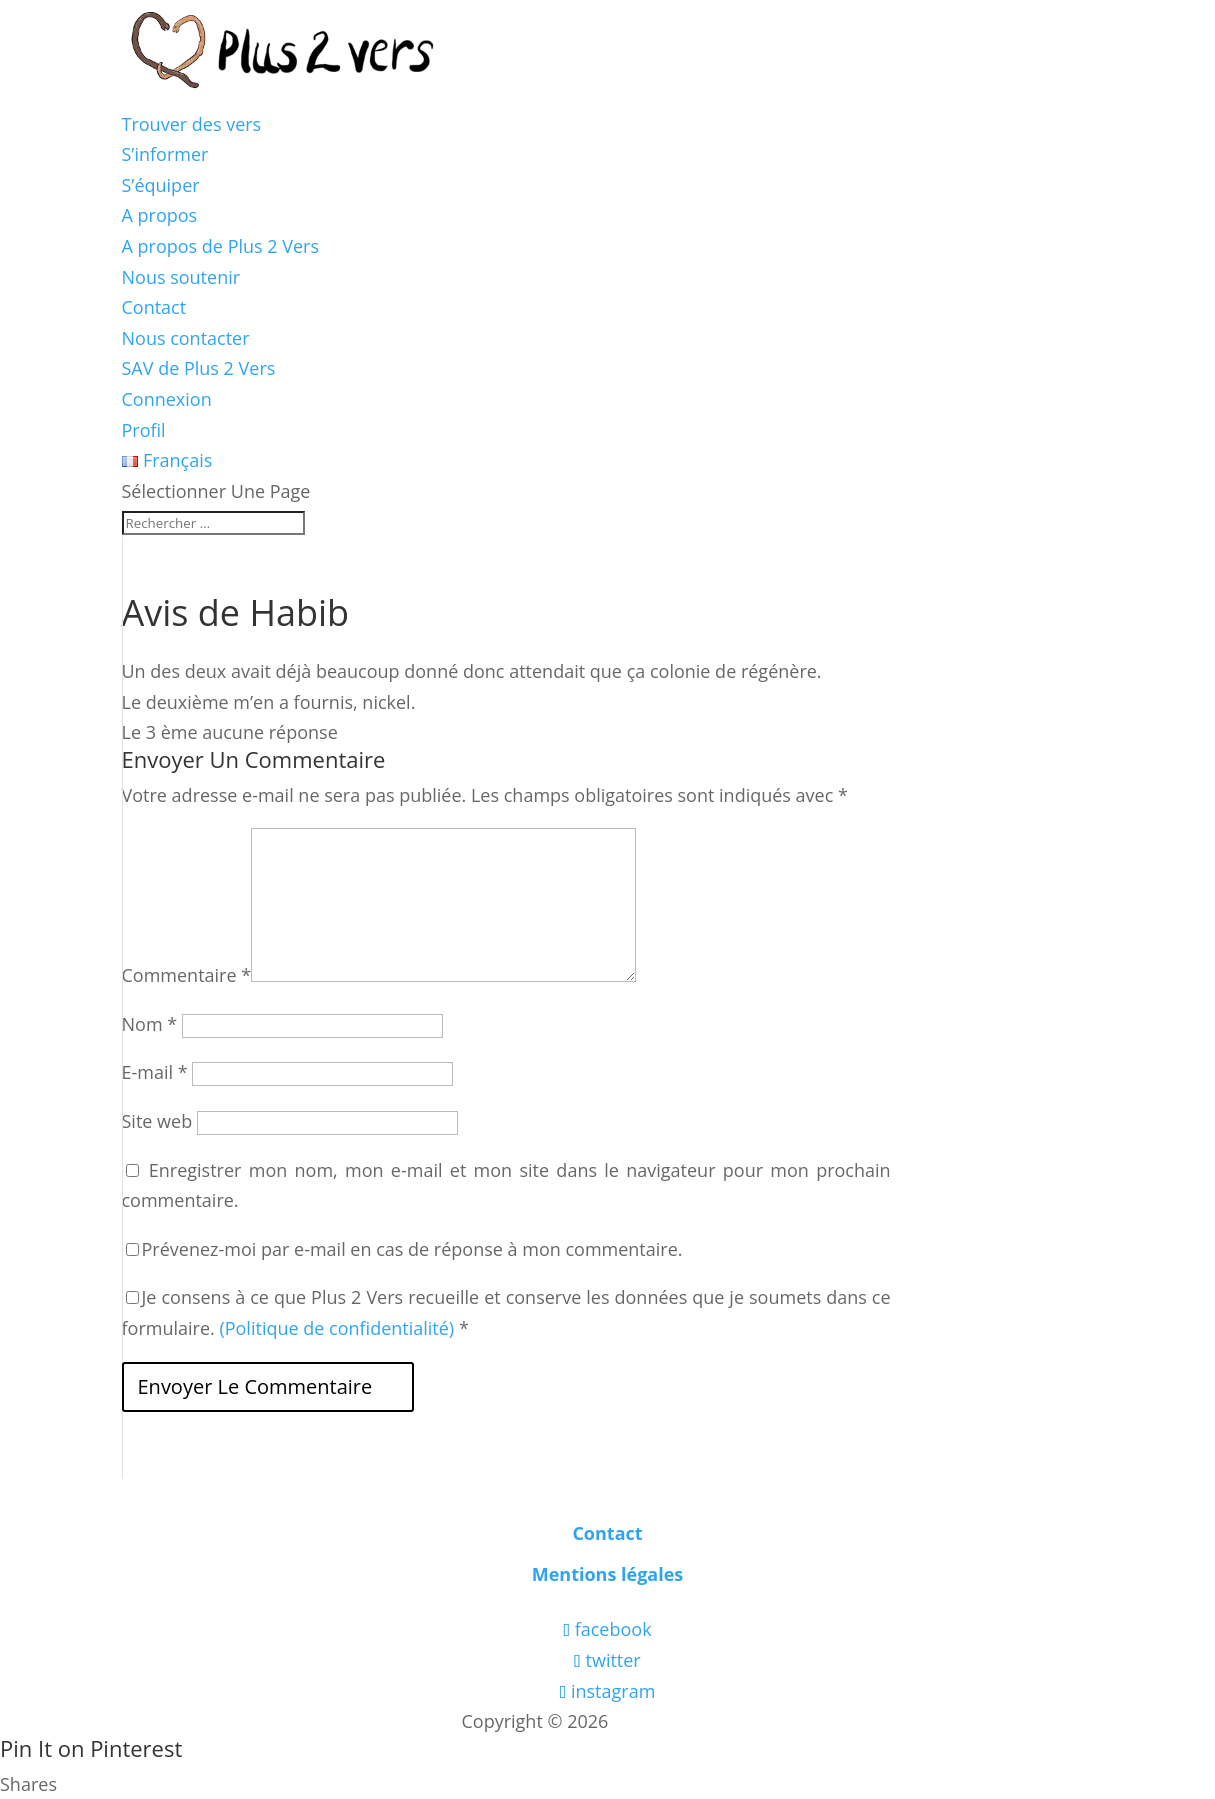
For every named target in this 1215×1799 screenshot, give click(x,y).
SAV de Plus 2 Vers (199, 368)
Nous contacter (186, 338)
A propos (160, 215)
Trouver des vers (192, 124)
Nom (150, 1024)
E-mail (155, 1072)
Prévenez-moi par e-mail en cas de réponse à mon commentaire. (404, 1249)
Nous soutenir (181, 277)
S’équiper (161, 185)
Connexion (167, 399)
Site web (157, 1121)
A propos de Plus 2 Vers (221, 246)
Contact (154, 307)
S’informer (165, 154)
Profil (144, 430)
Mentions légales (608, 1574)
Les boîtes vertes (683, 1721)
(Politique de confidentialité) (336, 1328)
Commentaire (187, 975)
